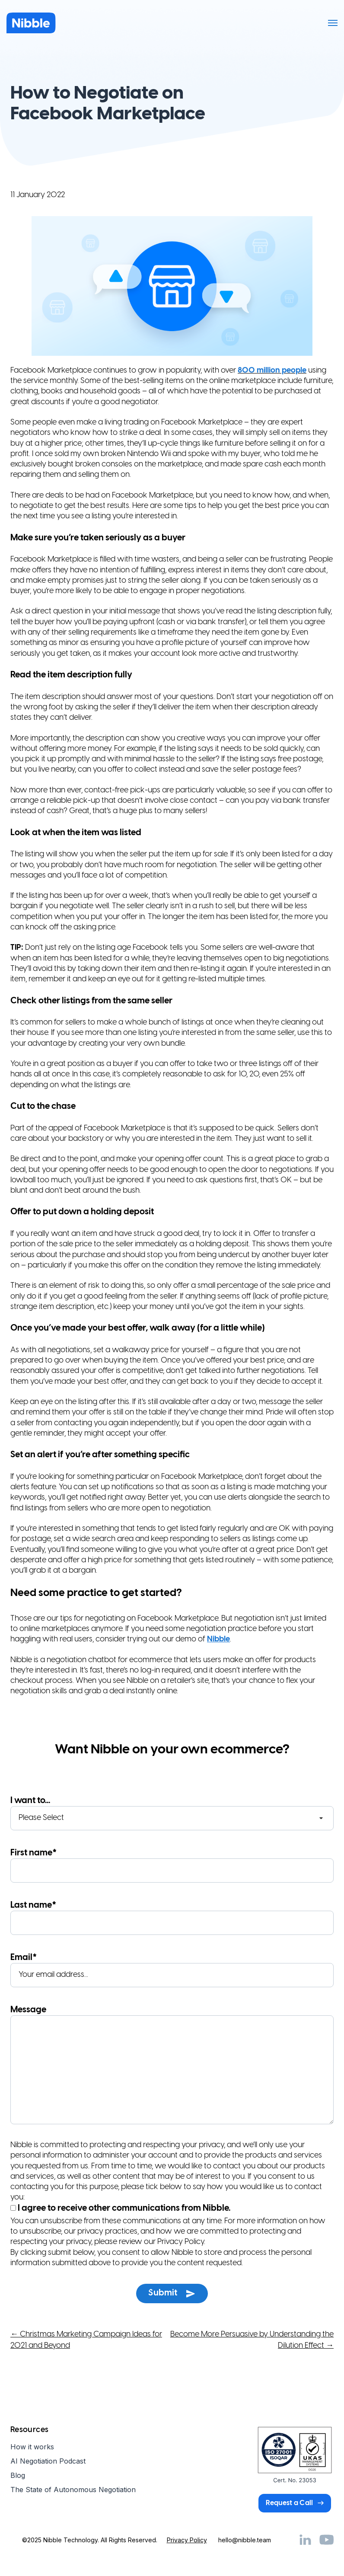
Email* (172, 1970)
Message (172, 2066)
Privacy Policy (187, 2540)
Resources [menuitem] (29, 2430)
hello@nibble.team (244, 2540)
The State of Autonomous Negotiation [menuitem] (73, 2489)
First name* (172, 1865)
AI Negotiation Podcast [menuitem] (48, 2461)
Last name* (172, 1918)
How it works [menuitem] (32, 2446)
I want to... (172, 1813)
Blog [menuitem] (17, 2475)
